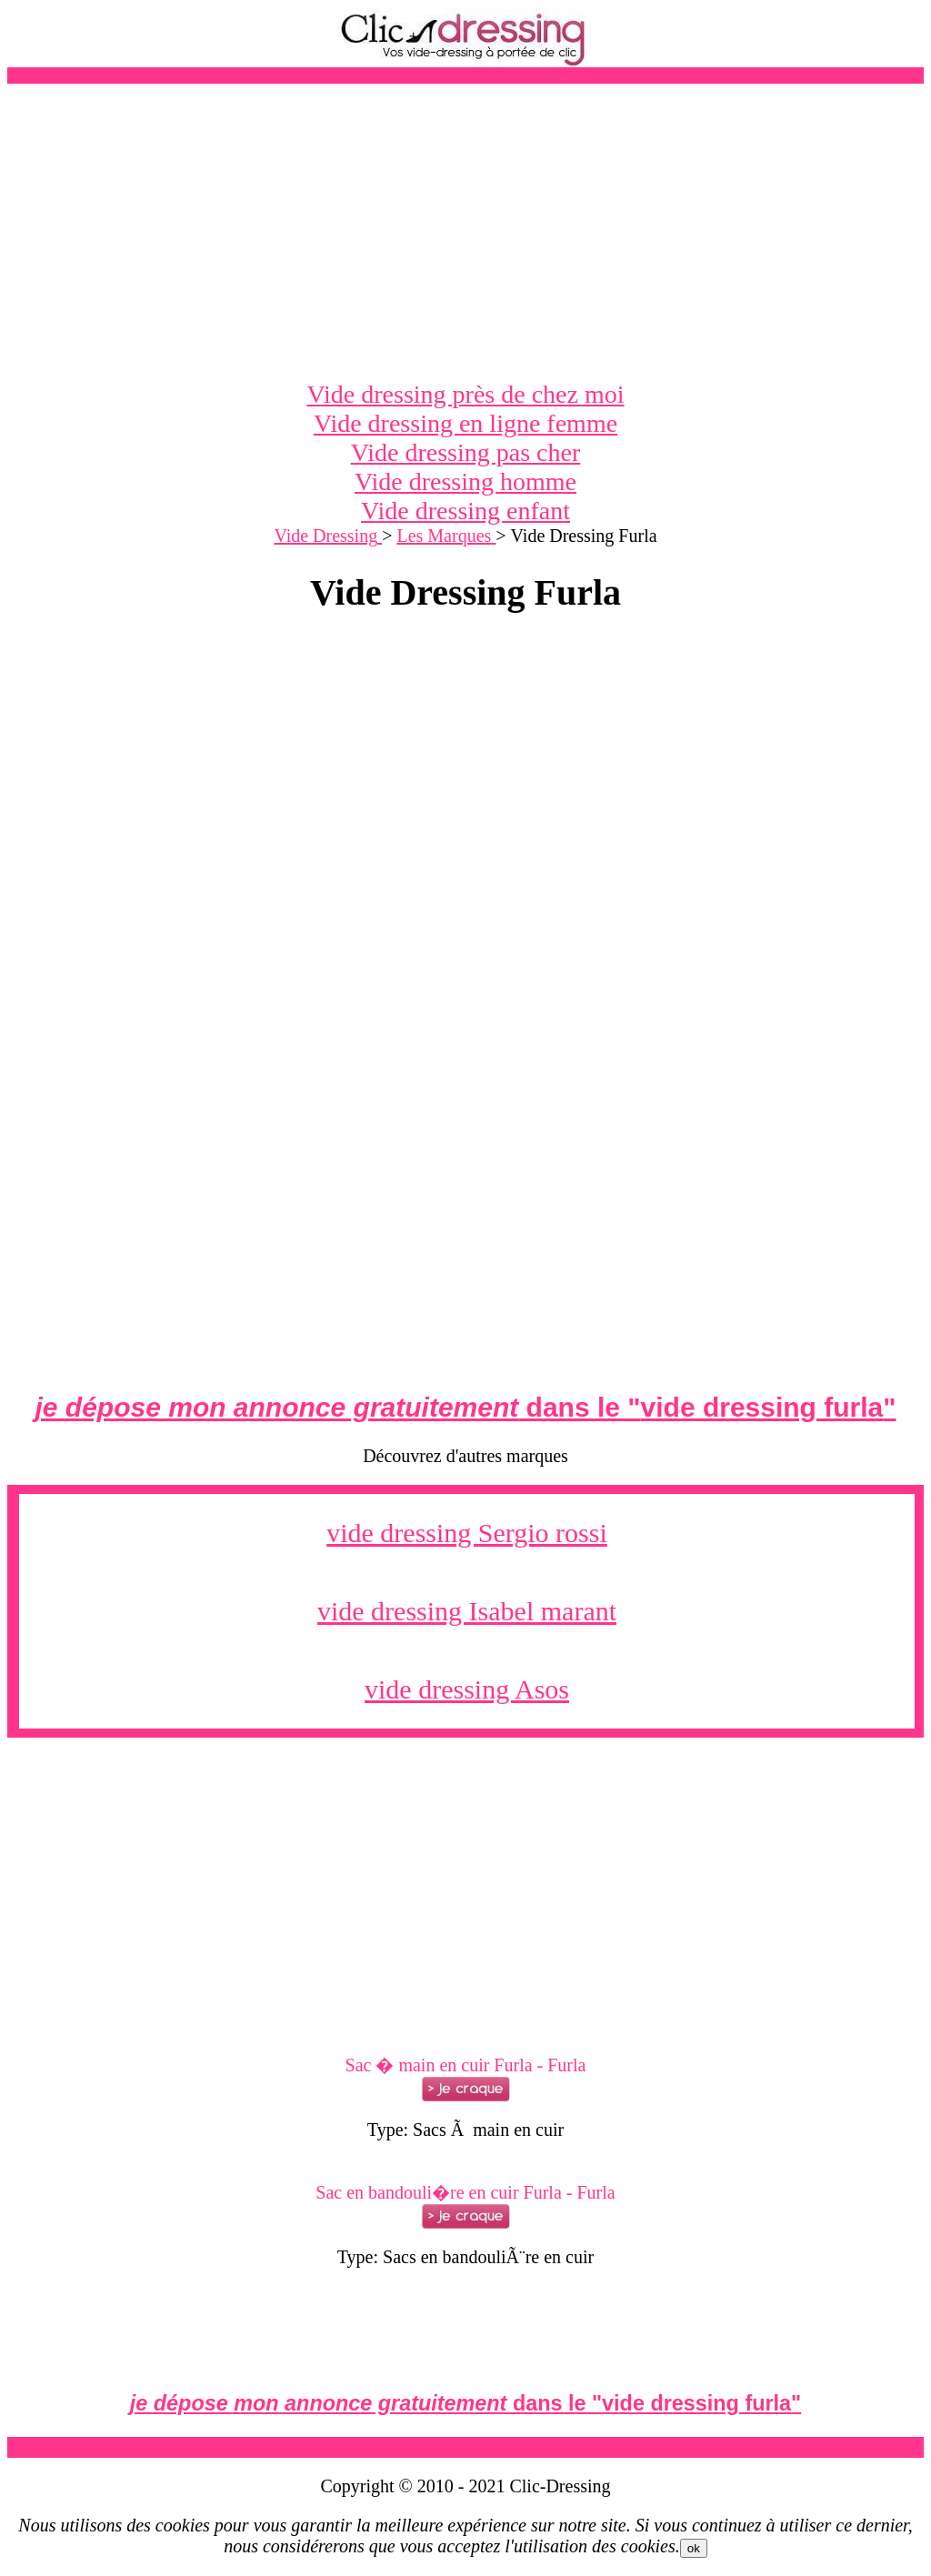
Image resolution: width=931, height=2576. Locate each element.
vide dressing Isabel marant (466, 1611)
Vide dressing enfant (465, 510)
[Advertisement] (465, 232)
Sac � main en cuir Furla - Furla (465, 2065)
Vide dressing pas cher (466, 452)
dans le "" (465, 1407)
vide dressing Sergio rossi (466, 1533)
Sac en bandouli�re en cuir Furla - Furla (465, 2192)
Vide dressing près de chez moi (466, 394)
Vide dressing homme (465, 481)
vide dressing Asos (467, 1689)
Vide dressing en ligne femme (465, 423)
